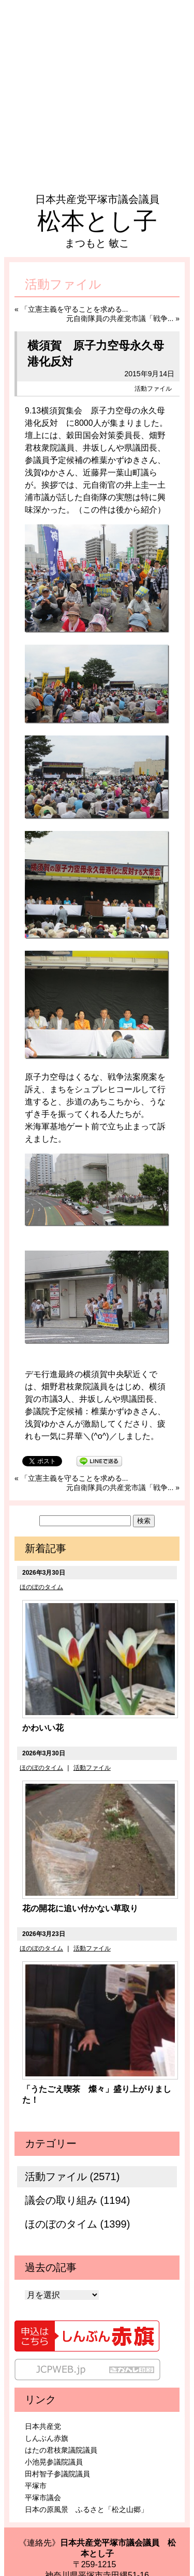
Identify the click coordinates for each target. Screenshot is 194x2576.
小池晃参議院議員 (54, 2462)
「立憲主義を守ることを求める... (74, 309)
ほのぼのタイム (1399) (77, 2224)
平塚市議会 (43, 2497)
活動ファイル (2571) (72, 2176)
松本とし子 (97, 221)
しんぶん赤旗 (46, 2438)
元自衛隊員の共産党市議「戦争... (120, 318)
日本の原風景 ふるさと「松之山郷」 (86, 2509)
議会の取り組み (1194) (77, 2200)
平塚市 (36, 2486)
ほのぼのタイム (41, 1587)
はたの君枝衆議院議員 (61, 2450)
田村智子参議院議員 (57, 2474)
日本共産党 (43, 2426)
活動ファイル (153, 388)
